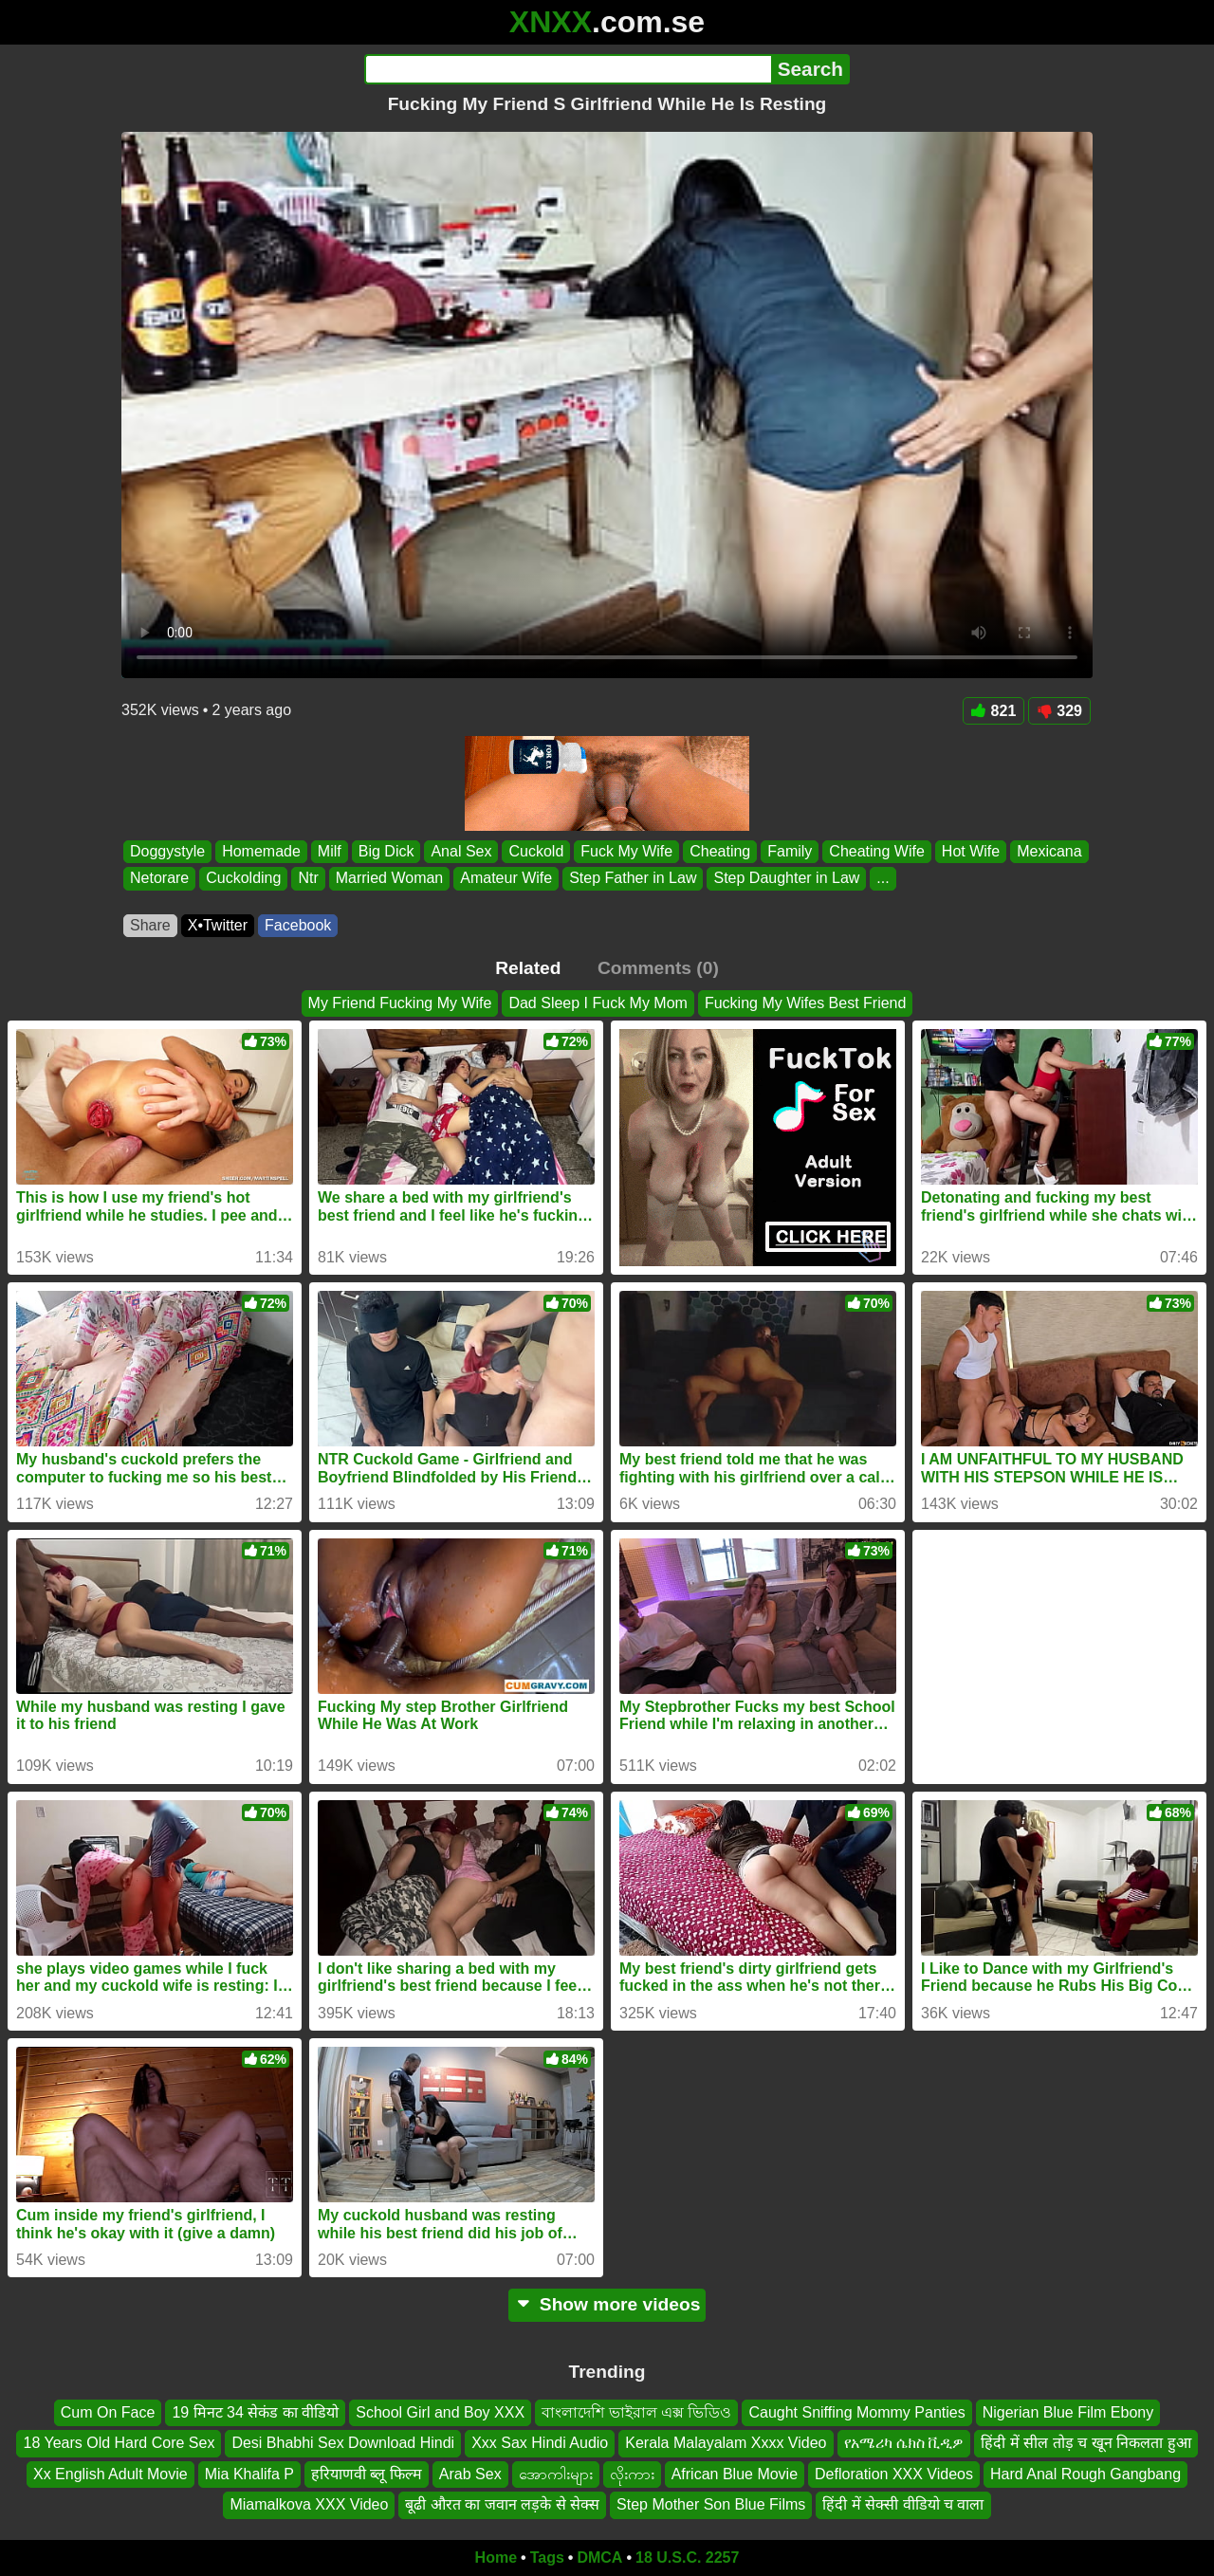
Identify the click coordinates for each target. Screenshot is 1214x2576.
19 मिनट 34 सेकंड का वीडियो (255, 2412)
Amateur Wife (506, 879)
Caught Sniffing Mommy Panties (856, 2412)
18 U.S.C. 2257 (687, 2557)
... (882, 879)
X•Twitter (218, 925)
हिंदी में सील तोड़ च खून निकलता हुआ (1085, 2443)
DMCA (599, 2557)
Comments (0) (658, 968)
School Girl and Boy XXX (440, 2412)
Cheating (720, 851)
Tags (547, 2557)
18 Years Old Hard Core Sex (118, 2443)
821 (994, 711)
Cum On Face (108, 2412)
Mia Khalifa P (249, 2473)
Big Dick (386, 851)
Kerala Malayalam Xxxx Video (725, 2443)
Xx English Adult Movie (110, 2473)
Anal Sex (461, 851)
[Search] (567, 69)
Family (789, 851)
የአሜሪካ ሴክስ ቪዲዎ (904, 2443)
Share (150, 925)
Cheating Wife (877, 851)
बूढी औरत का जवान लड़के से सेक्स (502, 2504)
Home (496, 2557)
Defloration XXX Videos (894, 2473)
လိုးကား (632, 2473)
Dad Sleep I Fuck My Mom (598, 1003)
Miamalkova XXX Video (309, 2504)
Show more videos (607, 2304)
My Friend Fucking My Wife (400, 1003)
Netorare (159, 879)
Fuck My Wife (626, 851)
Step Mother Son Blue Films (710, 2504)
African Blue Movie (734, 2473)
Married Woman (390, 879)
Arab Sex (470, 2473)
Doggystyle (167, 851)
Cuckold (535, 851)
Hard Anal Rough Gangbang (1085, 2473)
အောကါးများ (556, 2473)
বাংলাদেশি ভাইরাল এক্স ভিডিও (636, 2412)
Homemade (261, 851)
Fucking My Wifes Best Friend (806, 1003)
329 (1059, 711)
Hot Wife (971, 851)
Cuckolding (243, 879)
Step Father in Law (632, 879)
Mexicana (1049, 851)
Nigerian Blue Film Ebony (1068, 2412)
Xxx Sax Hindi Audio (539, 2443)
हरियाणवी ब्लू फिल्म (366, 2473)
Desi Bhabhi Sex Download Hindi (342, 2443)
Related (528, 968)
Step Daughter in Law (786, 879)
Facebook (298, 925)
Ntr (308, 879)
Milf (329, 851)
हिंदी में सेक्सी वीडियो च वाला (903, 2504)
